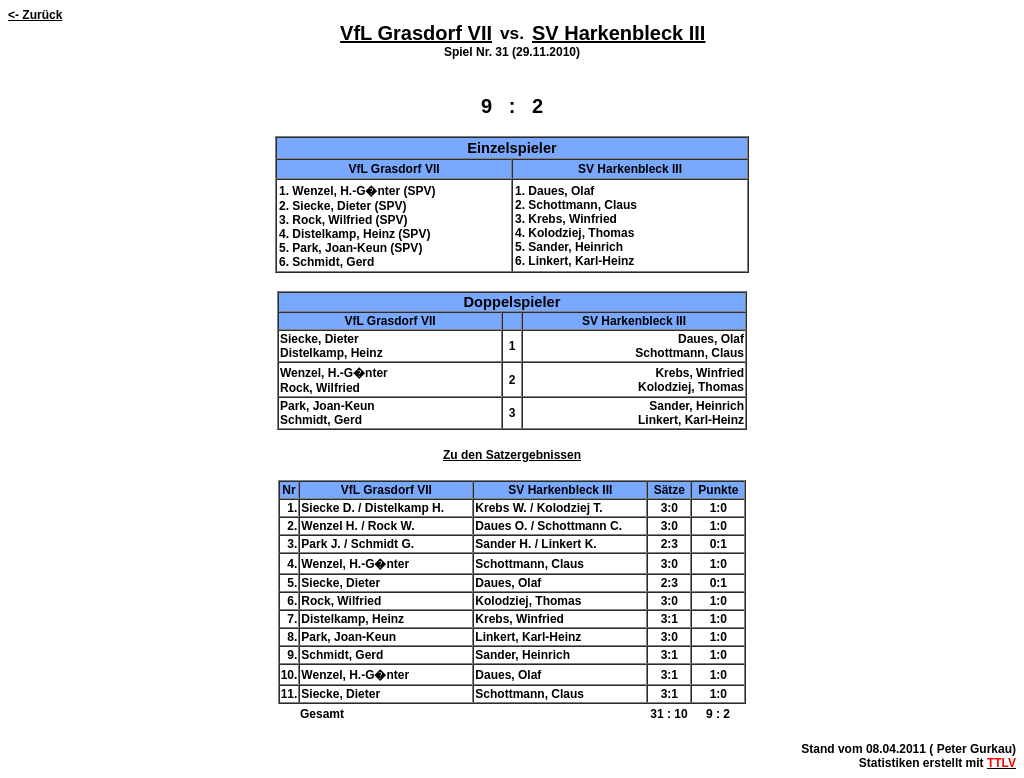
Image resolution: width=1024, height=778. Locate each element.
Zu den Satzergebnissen (512, 455)
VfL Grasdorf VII (416, 33)
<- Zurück (35, 15)
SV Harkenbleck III (618, 33)
